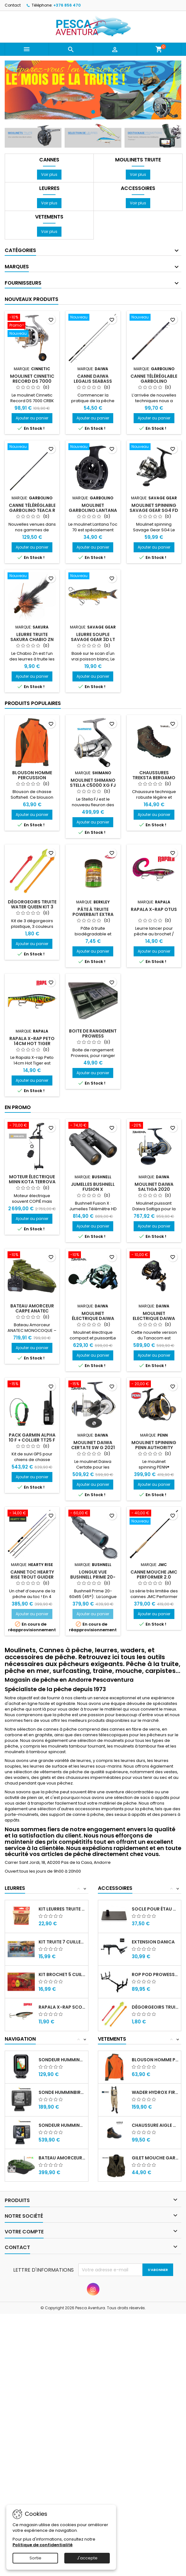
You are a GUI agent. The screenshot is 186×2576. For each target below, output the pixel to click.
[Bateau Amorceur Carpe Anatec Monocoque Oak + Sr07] (32, 1255)
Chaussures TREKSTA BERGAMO (153, 775)
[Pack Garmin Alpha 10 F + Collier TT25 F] (32, 1384)
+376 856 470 (67, 5)
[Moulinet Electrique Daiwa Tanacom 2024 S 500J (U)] (154, 1255)
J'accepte (87, 2558)
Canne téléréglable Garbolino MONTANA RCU (153, 381)
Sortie (35, 2558)
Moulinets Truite (138, 159)
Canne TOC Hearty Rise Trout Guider (32, 1574)
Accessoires (138, 188)
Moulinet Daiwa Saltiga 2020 (154, 1186)
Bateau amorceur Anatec (62, 2157)
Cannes (49, 159)
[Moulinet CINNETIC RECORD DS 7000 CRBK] (32, 326)
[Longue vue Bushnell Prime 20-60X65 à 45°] (92, 1514)
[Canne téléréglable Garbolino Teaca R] (32, 447)
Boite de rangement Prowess (93, 1033)
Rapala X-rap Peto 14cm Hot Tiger (32, 1041)
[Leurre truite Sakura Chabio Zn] (32, 576)
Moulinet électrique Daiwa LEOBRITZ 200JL (93, 1318)
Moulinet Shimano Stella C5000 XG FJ (93, 782)
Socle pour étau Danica (155, 1908)
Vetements (49, 216)
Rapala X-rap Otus (154, 909)
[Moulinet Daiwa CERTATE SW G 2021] (92, 1384)
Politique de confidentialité (42, 2545)
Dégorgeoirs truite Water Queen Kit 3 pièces (32, 907)
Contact (13, 5)
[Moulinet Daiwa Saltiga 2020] (154, 1126)
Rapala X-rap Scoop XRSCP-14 (62, 2007)
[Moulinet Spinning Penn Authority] (154, 1384)
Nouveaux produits (31, 299)
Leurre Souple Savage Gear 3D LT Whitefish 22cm (93, 639)
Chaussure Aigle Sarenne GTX (155, 2125)
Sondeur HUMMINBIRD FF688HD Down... (62, 2125)
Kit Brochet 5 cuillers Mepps (62, 1974)
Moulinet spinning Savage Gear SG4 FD (154, 507)
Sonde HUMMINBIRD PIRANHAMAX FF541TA (62, 2092)
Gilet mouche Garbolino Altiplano (155, 2157)
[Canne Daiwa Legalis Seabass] (92, 318)
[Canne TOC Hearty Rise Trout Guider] (32, 1514)
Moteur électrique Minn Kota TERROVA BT (32, 1182)
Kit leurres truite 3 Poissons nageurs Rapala (62, 1908)
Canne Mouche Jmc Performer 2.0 (153, 1574)
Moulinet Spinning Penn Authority (153, 1445)
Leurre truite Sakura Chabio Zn (32, 637)
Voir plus (51, 174)
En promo (18, 1107)
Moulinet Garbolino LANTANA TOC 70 (93, 510)
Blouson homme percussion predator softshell (155, 2059)
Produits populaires (33, 703)
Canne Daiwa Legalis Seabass (93, 378)
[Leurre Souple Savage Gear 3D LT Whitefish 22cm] (92, 576)
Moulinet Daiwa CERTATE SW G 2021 (93, 1445)
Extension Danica (153, 1941)
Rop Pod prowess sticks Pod (155, 1974)
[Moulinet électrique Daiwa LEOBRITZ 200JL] (92, 1255)
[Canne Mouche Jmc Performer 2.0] (154, 1518)
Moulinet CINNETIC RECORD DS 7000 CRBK (32, 381)
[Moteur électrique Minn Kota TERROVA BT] (32, 1126)
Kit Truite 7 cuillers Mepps (62, 1941)
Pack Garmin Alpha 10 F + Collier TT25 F (32, 1437)
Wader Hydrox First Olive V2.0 (155, 2092)
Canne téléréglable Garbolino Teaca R (32, 507)
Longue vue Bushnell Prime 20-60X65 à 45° (92, 1577)
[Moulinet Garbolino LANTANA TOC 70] (92, 447)
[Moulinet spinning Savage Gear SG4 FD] (154, 447)
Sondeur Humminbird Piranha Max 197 (62, 2059)
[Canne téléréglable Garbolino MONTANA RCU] (154, 318)
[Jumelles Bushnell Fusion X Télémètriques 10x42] (92, 1126)
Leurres (49, 188)
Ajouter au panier (32, 418)
